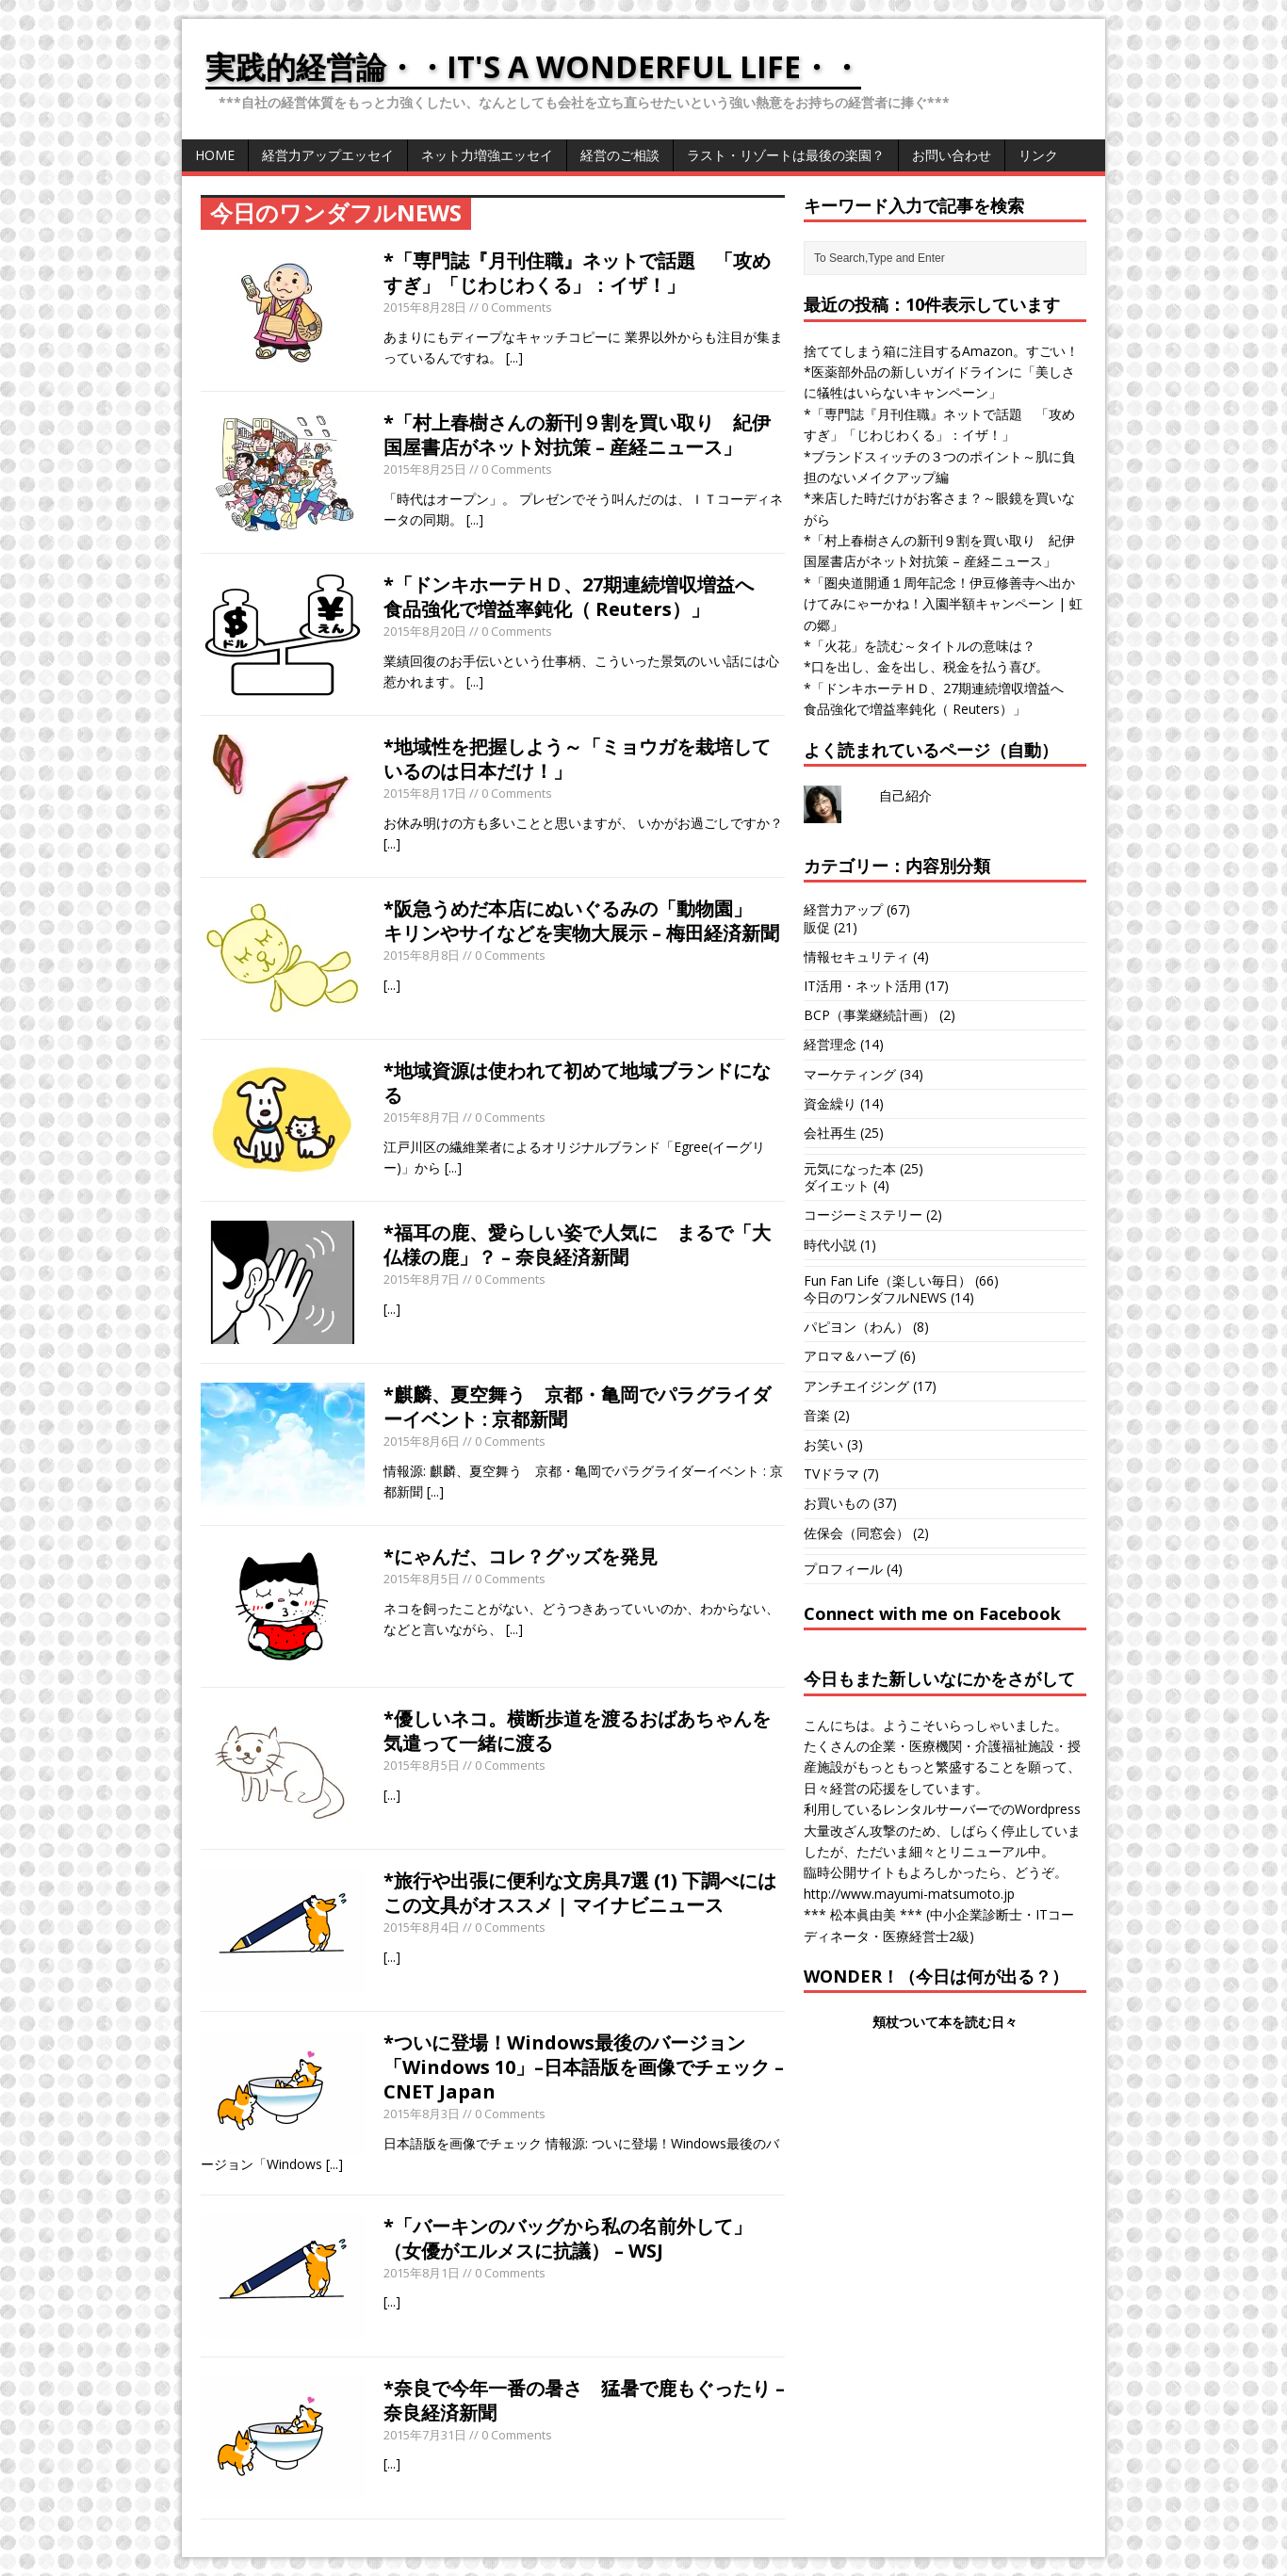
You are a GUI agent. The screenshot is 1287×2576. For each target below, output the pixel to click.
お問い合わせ (951, 155)
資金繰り (830, 1103)
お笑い (823, 1444)
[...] (514, 357)
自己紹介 (905, 795)
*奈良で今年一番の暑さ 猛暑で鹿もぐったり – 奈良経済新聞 (584, 2400)
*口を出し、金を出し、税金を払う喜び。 (926, 666)
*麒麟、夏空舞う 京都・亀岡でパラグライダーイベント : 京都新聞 (577, 1407)
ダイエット (837, 1185)
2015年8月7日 (421, 1117)
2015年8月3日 (421, 2113)
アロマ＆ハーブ (850, 1356)
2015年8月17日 (424, 793)
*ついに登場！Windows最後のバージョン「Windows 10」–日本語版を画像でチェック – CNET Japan (583, 2067)
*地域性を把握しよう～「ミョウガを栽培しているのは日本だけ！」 (577, 759)
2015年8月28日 (424, 307)
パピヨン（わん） (856, 1327)
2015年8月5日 (421, 1578)
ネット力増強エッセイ (487, 155)
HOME (215, 155)
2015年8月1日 (421, 2272)
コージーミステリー (863, 1214)
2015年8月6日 (421, 1441)
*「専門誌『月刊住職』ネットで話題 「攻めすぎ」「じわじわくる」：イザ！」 (577, 273)
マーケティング (850, 1074)
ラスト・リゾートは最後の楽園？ (786, 155)
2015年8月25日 (424, 469)
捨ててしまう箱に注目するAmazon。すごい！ (941, 351)
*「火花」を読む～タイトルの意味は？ (919, 646)
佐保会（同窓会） (856, 1533)
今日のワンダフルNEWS (875, 1297)
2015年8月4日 (421, 1927)
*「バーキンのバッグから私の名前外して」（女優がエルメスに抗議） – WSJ (567, 2238)
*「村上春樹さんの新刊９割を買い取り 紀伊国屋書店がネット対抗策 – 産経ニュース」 (577, 435)
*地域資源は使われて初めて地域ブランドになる (577, 1083)
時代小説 (830, 1245)
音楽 (817, 1415)
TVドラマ (831, 1473)
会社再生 (830, 1133)
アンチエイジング (856, 1386)
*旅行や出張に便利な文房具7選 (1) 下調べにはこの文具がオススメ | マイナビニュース (579, 1893)
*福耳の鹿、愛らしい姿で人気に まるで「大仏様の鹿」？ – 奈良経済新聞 (577, 1245)
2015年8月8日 (421, 955)
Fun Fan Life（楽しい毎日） (887, 1280)
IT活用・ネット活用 (862, 986)
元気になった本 (850, 1168)
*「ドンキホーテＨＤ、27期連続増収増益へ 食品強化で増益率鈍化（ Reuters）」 (578, 597)
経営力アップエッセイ (328, 155)
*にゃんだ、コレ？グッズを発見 (520, 1556)
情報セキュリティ (856, 956)
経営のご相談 (620, 155)
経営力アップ (843, 909)
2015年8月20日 (424, 631)
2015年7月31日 (424, 2434)
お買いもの (837, 1503)
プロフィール (843, 1569)
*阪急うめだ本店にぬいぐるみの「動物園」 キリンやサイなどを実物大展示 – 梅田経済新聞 (581, 921)
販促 (817, 927)
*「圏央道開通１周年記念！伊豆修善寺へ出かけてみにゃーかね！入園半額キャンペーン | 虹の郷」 (943, 604)
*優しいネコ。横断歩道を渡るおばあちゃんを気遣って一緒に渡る (577, 1731)
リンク (1038, 155)
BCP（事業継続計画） (870, 1015)
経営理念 (830, 1044)
